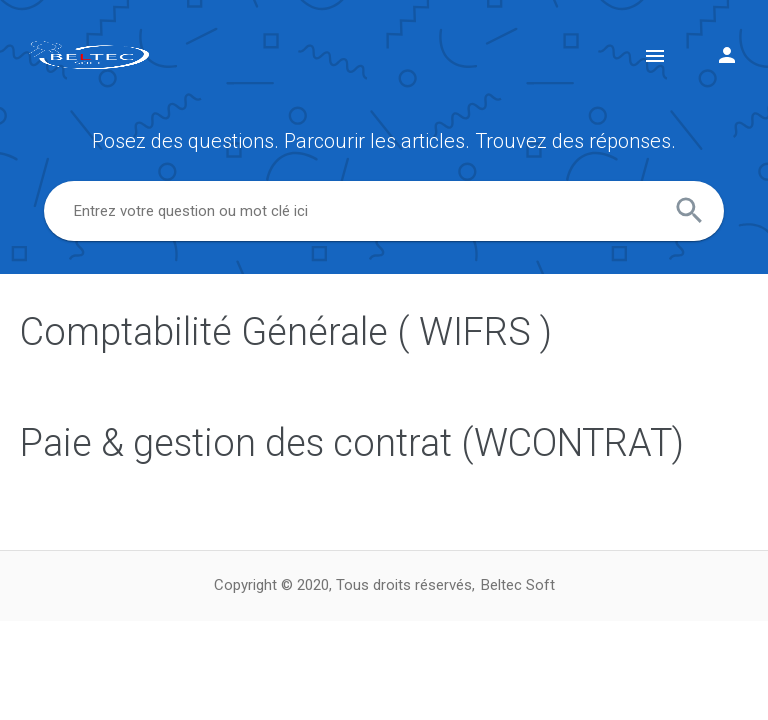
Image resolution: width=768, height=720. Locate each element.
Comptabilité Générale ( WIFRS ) (286, 332)
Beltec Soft (518, 585)
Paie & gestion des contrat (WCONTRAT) (352, 443)
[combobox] (384, 211)
